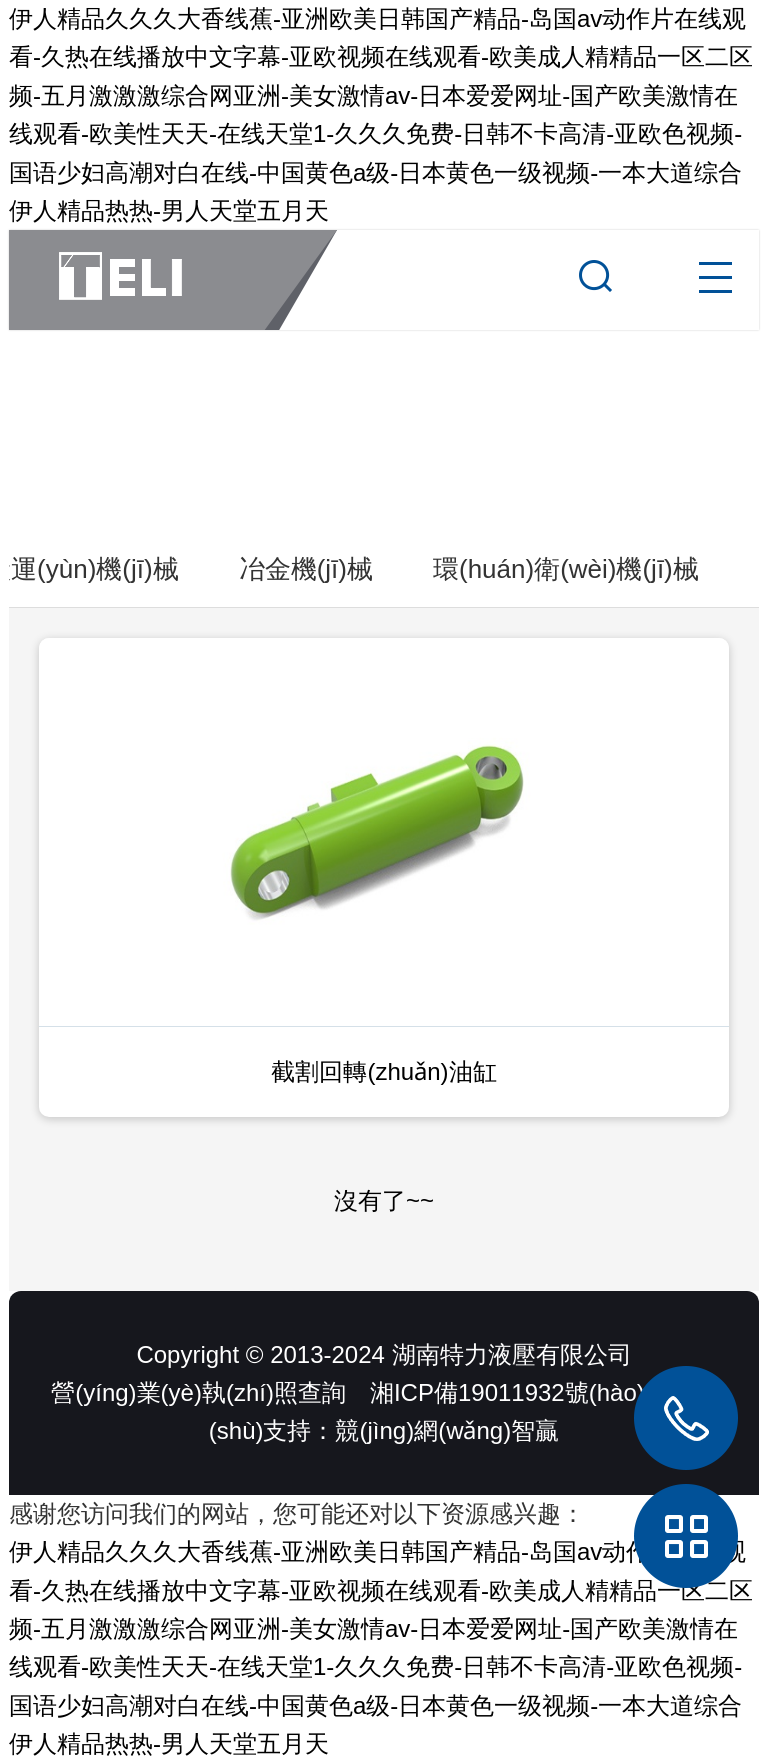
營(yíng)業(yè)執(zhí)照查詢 (198, 1392)
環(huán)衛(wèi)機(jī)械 (566, 569)
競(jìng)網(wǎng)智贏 (447, 1430)
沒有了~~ (384, 1200)
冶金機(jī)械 (306, 569)
